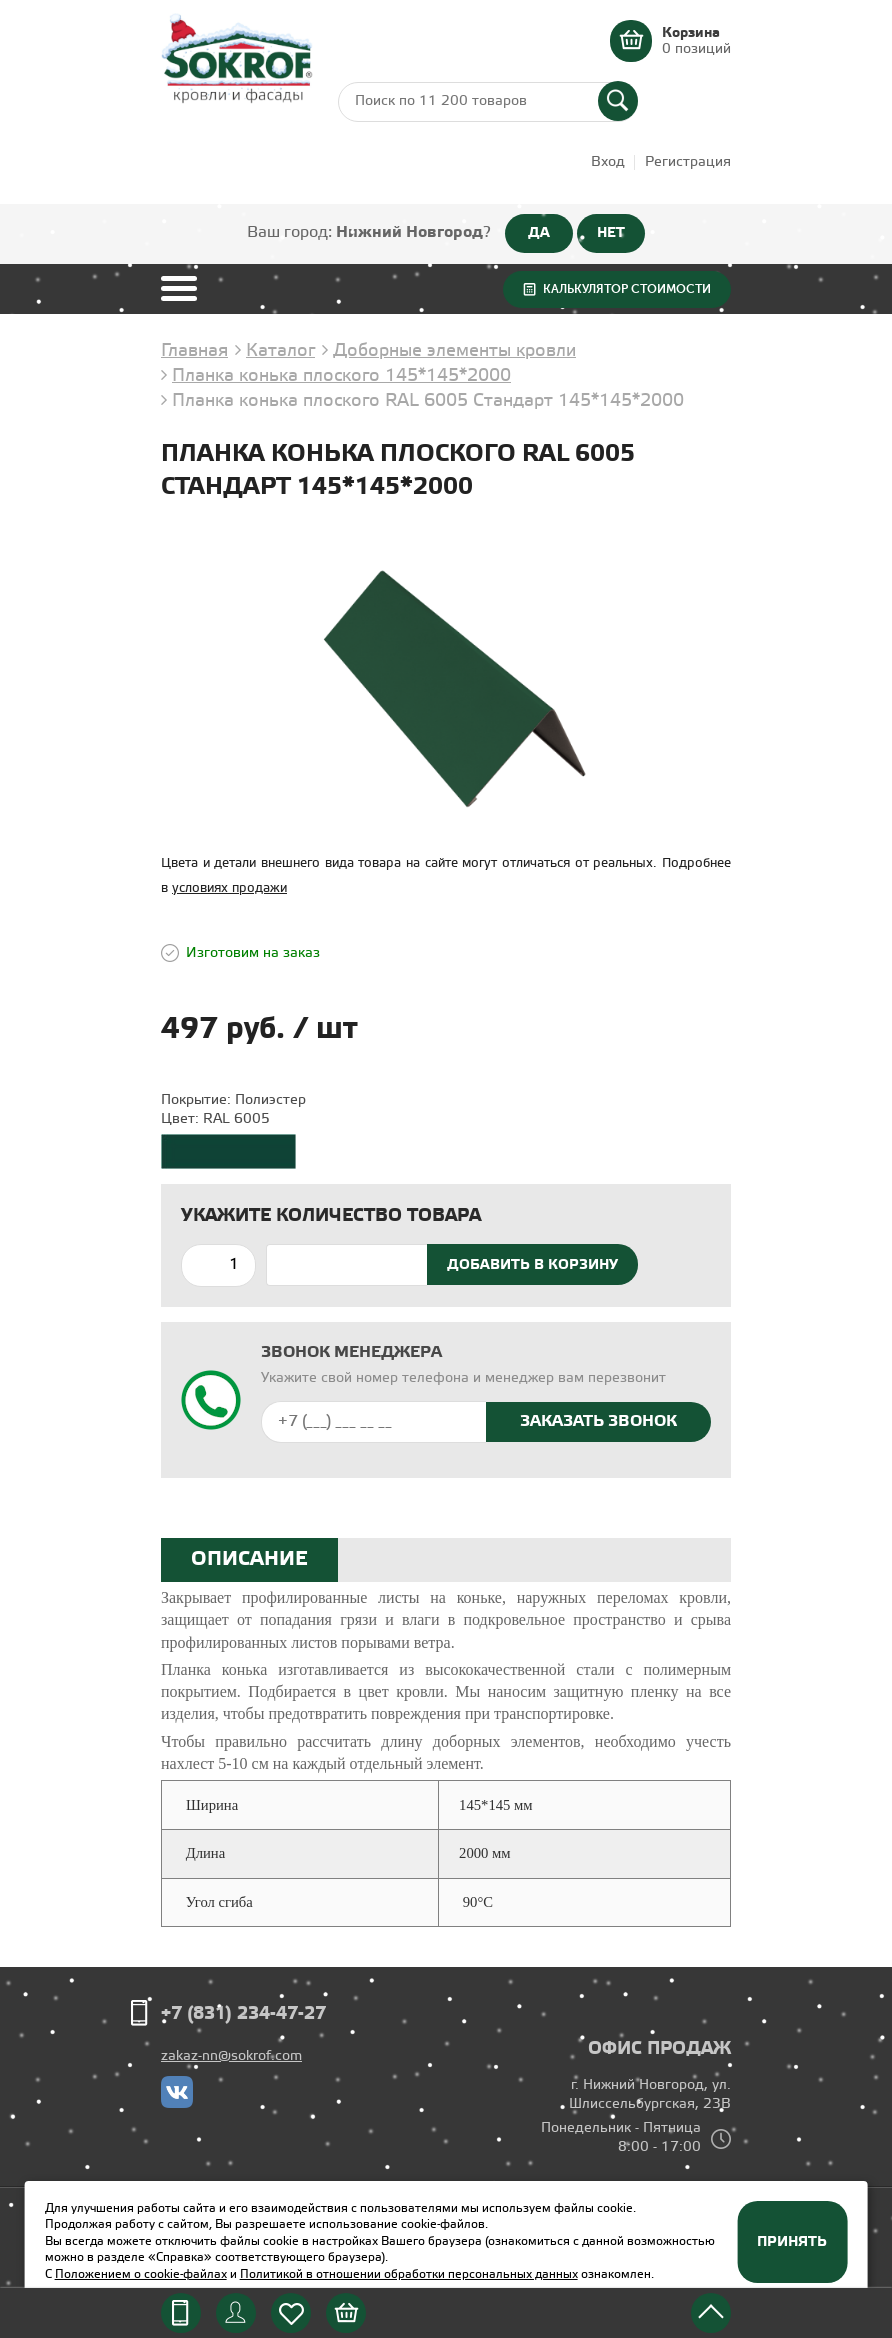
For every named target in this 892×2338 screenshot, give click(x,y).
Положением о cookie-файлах (141, 2274)
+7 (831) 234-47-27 (243, 2014)
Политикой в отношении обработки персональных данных (409, 2274)
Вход (608, 162)
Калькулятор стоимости (627, 289)
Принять (792, 2242)
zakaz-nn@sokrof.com (231, 2056)
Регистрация (688, 162)
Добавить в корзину (532, 1265)
